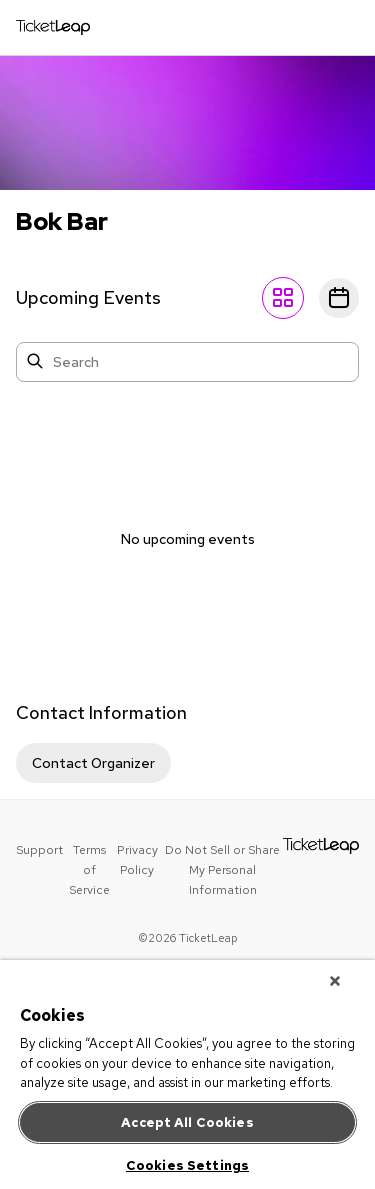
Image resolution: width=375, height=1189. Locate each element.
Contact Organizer (93, 763)
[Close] (335, 981)
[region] (187, 1074)
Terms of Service (89, 870)
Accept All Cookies (187, 1122)
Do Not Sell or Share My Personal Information (222, 870)
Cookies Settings (187, 1165)
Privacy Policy (137, 860)
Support (39, 850)
